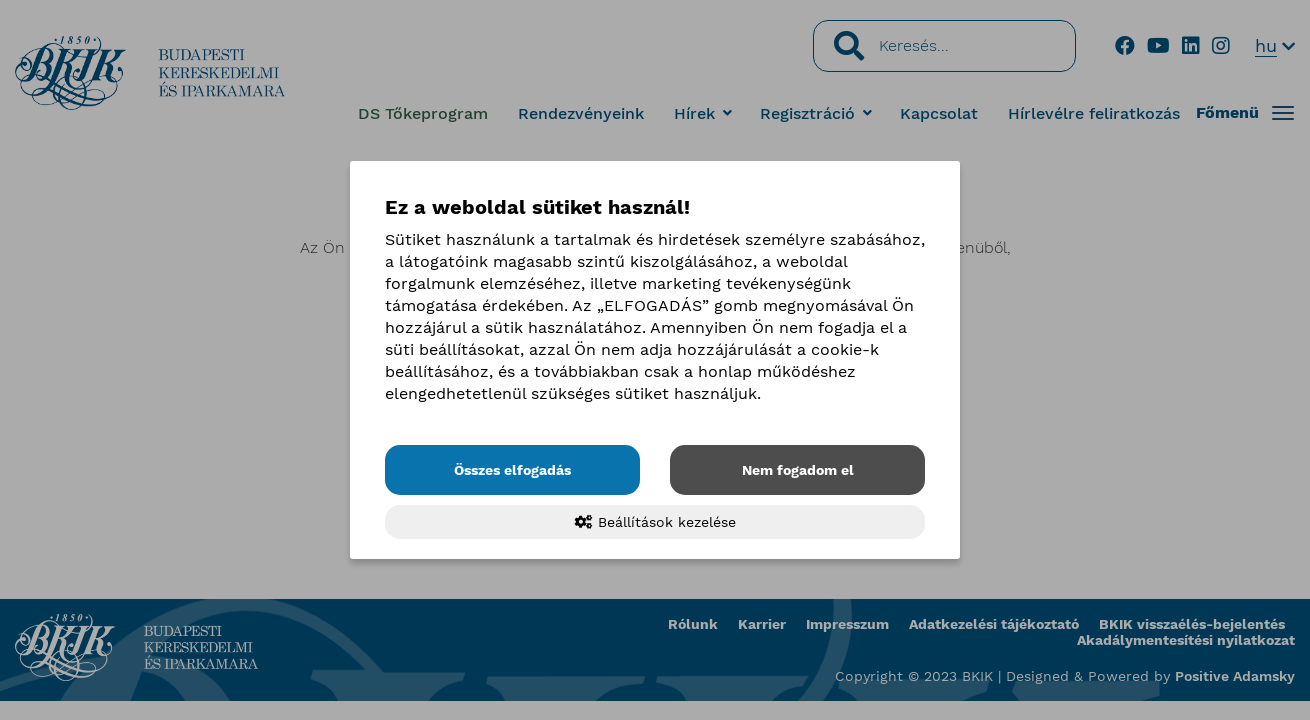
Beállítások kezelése (655, 522)
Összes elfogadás (512, 470)
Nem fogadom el (798, 470)
